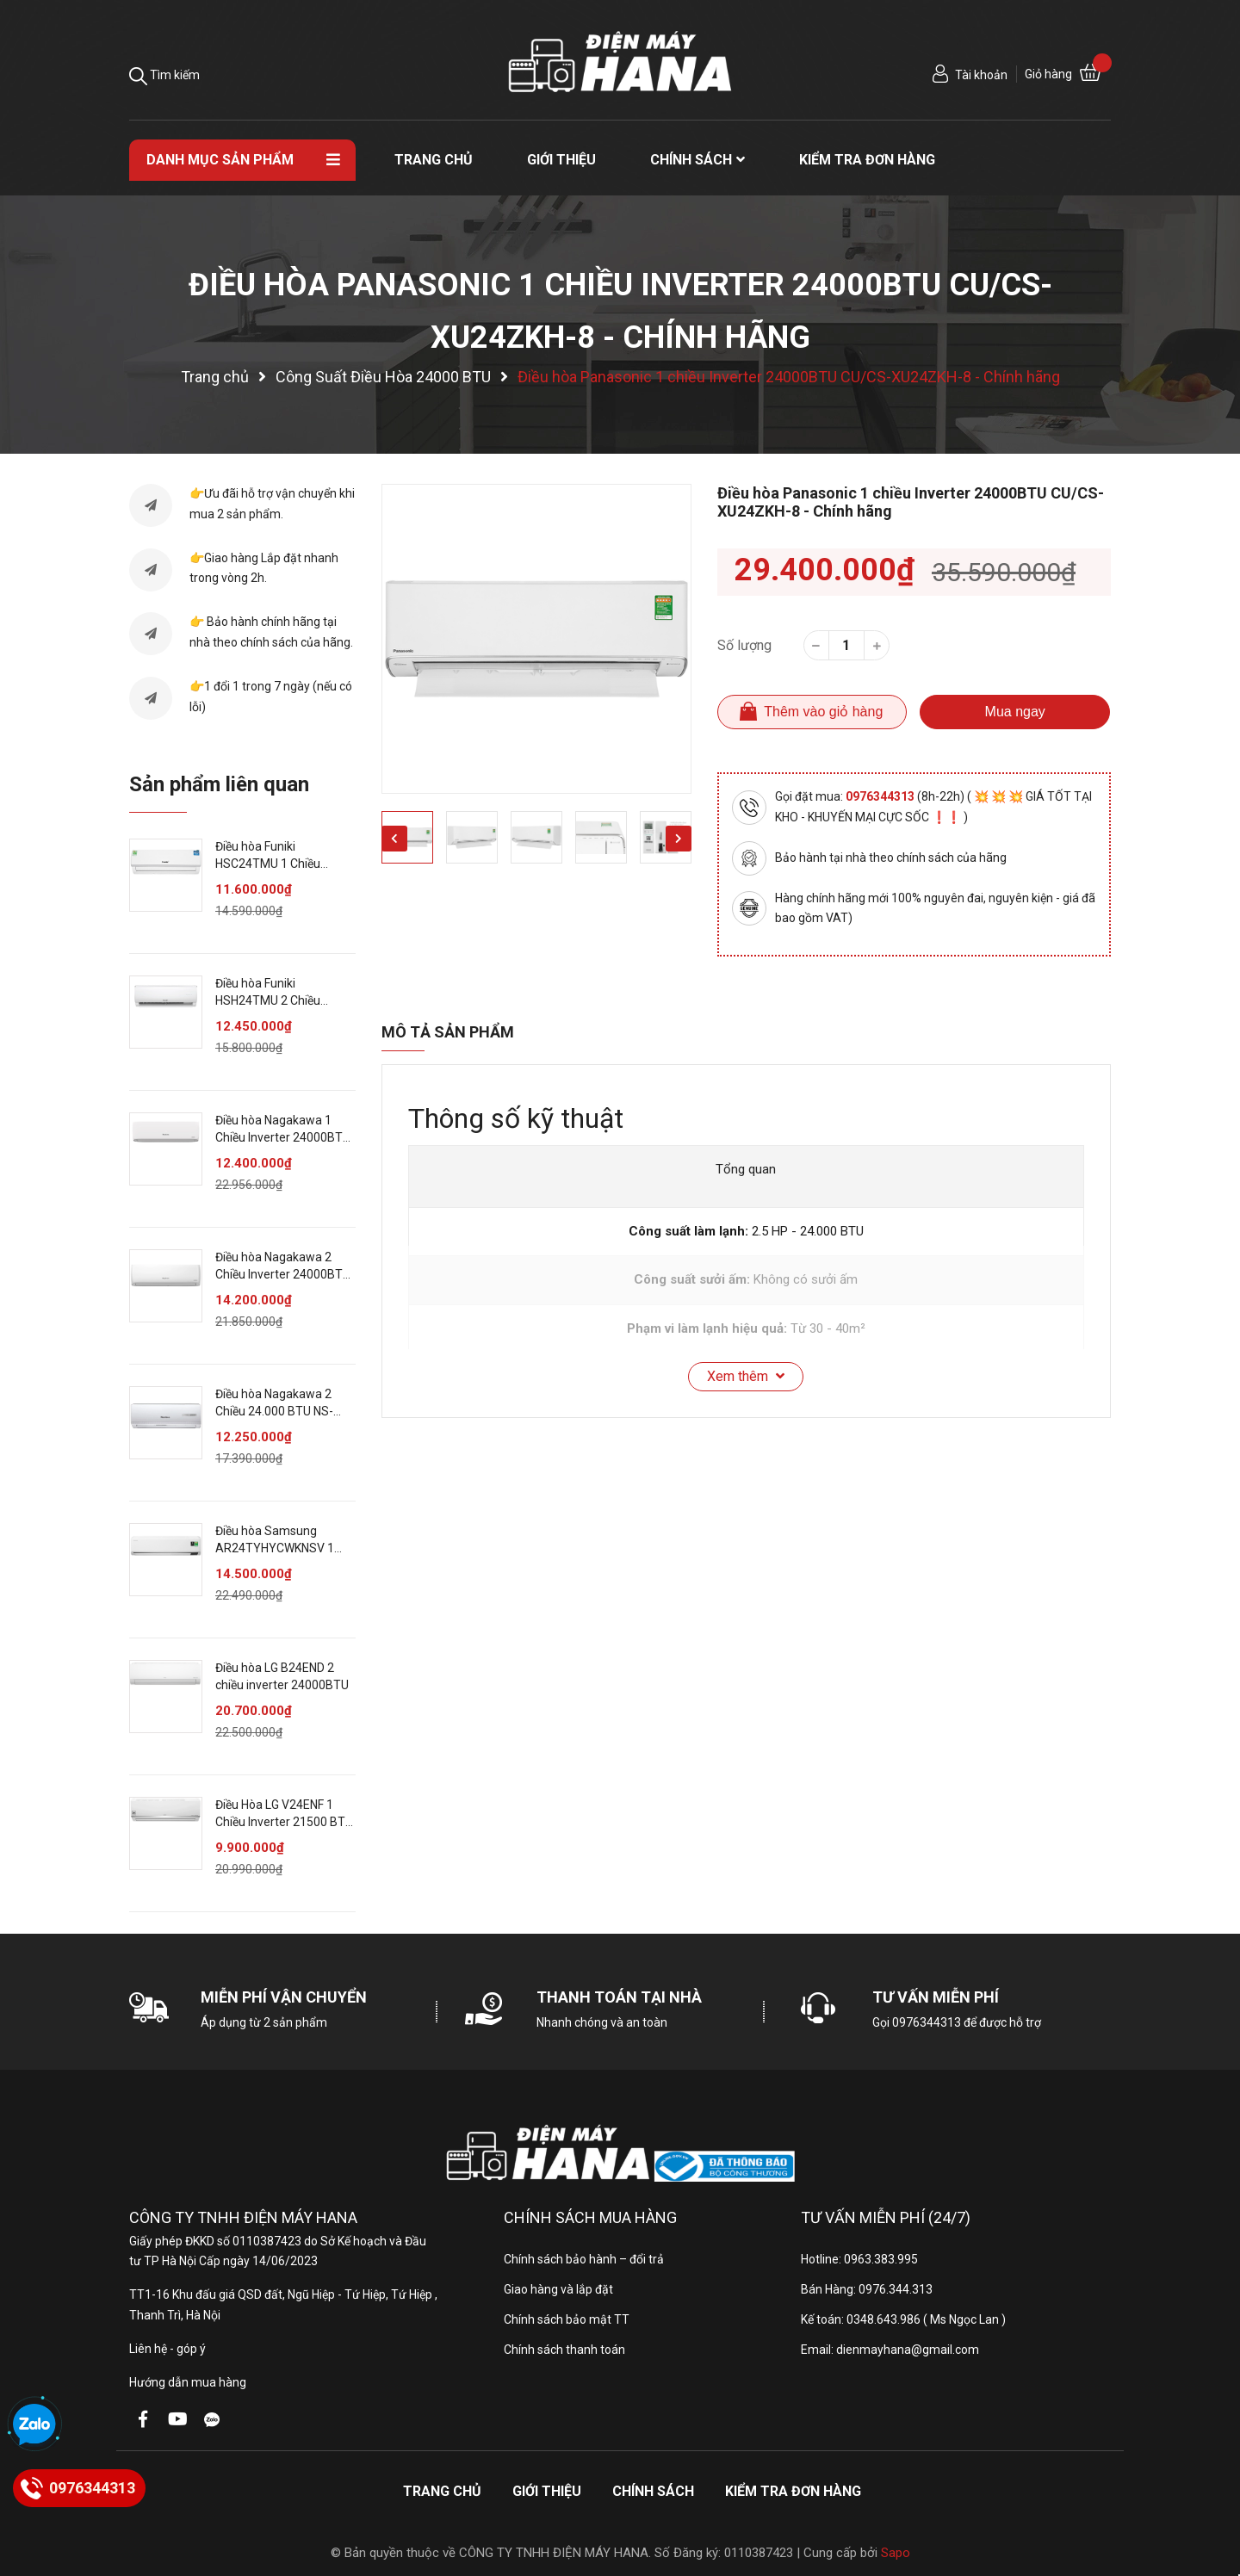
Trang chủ (442, 2491)
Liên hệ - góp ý (167, 2349)
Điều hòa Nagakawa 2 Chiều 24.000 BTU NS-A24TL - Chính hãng (274, 1410)
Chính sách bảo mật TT (566, 2319)
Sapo (895, 2553)
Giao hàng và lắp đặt (558, 2289)
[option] (536, 639)
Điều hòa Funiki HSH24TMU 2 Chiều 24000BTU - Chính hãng (279, 1000)
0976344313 (881, 796)
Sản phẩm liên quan (219, 784)
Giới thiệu (546, 2491)
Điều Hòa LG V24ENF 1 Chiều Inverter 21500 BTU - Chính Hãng (284, 1821)
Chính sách (653, 2491)
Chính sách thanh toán (564, 2349)
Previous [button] (394, 838)
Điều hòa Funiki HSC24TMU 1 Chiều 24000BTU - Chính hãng (279, 863)
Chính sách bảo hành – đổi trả (584, 2259)
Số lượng (744, 645)
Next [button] (678, 838)
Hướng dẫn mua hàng (187, 2382)
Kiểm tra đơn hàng (793, 2491)
